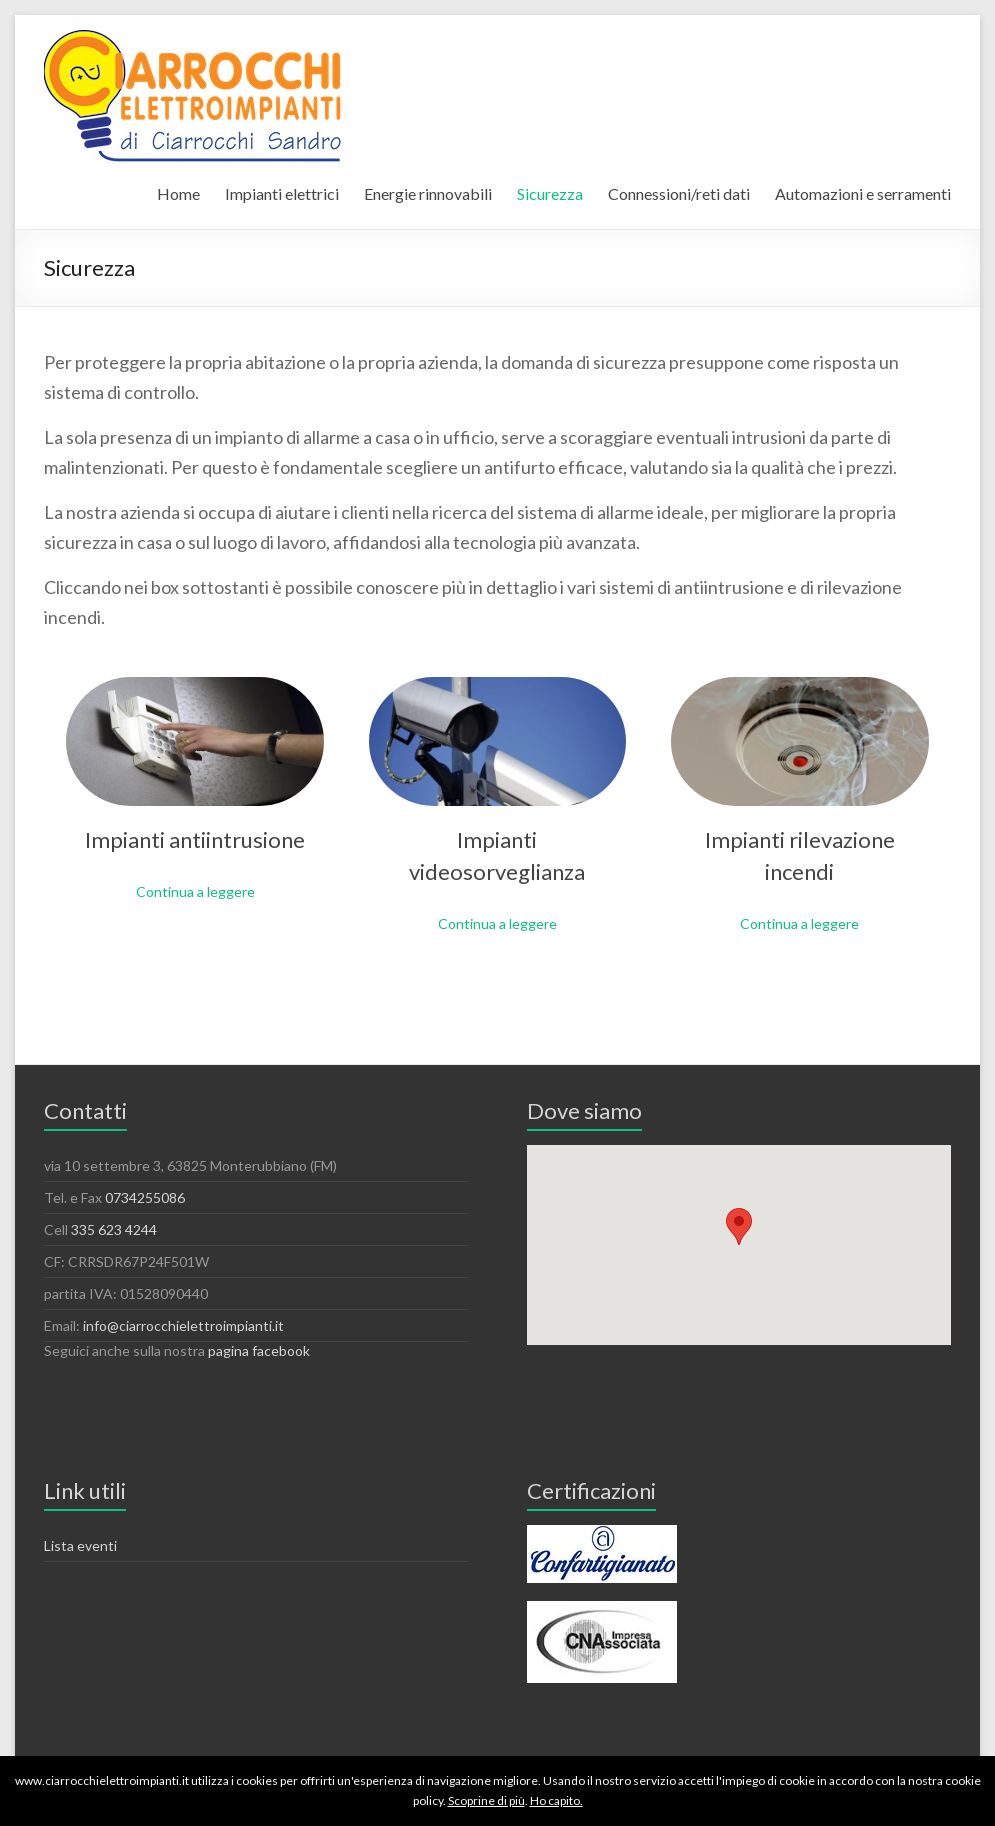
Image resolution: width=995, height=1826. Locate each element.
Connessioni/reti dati (679, 193)
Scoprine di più (486, 1800)
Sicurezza (550, 193)
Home (178, 193)
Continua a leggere (195, 891)
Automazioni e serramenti (863, 193)
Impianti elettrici (282, 193)
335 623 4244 (114, 1229)
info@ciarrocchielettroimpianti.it (183, 1325)
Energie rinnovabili (428, 193)
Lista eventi (80, 1545)
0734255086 (145, 1197)
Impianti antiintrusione (195, 839)
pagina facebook (259, 1350)
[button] (739, 1226)
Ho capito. (556, 1800)
